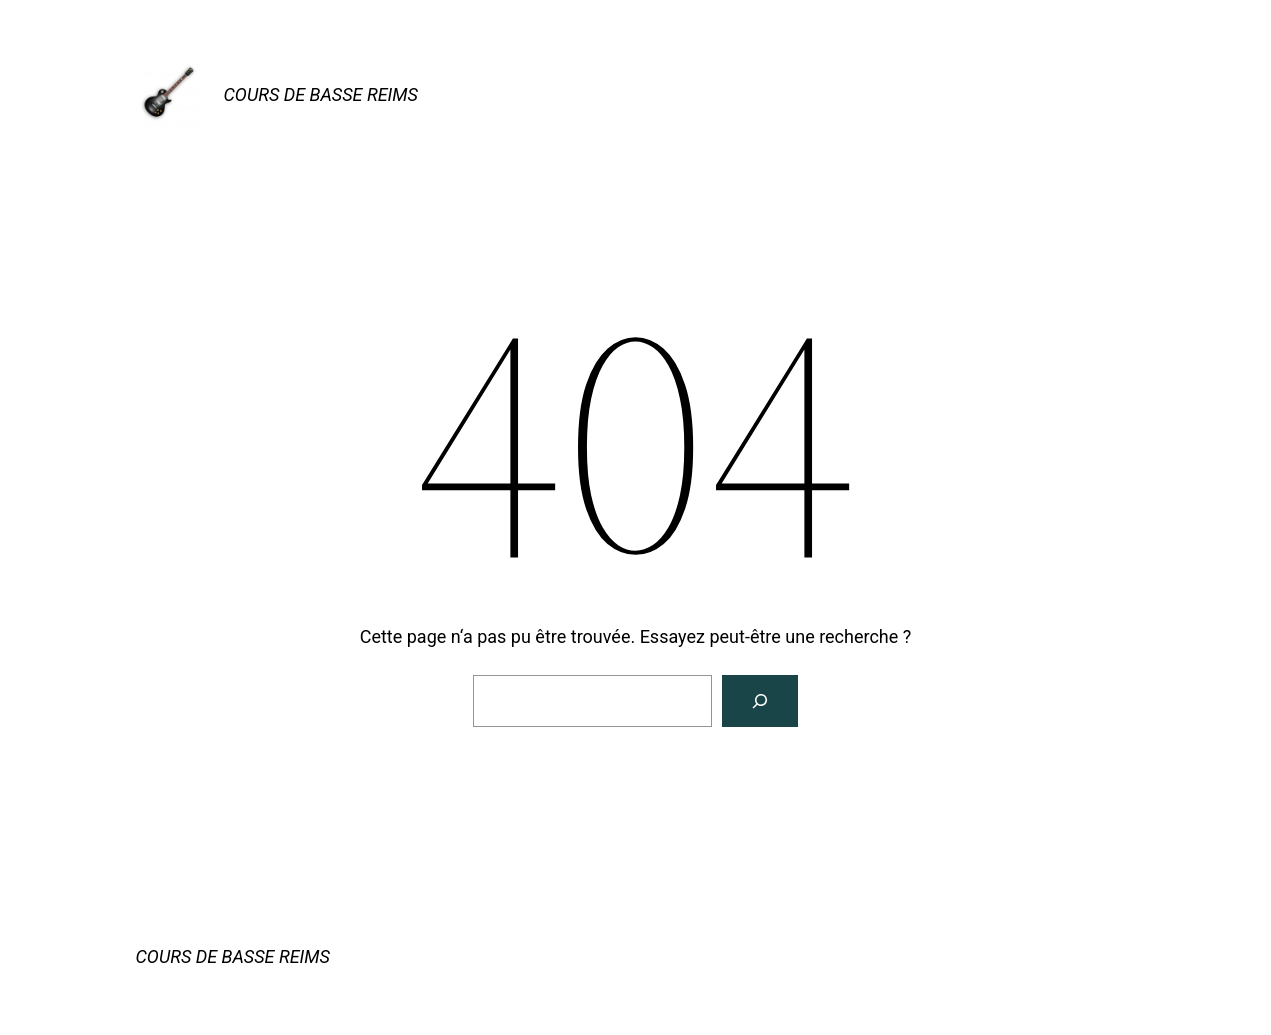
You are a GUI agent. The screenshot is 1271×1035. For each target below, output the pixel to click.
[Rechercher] (760, 701)
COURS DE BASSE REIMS (321, 94)
